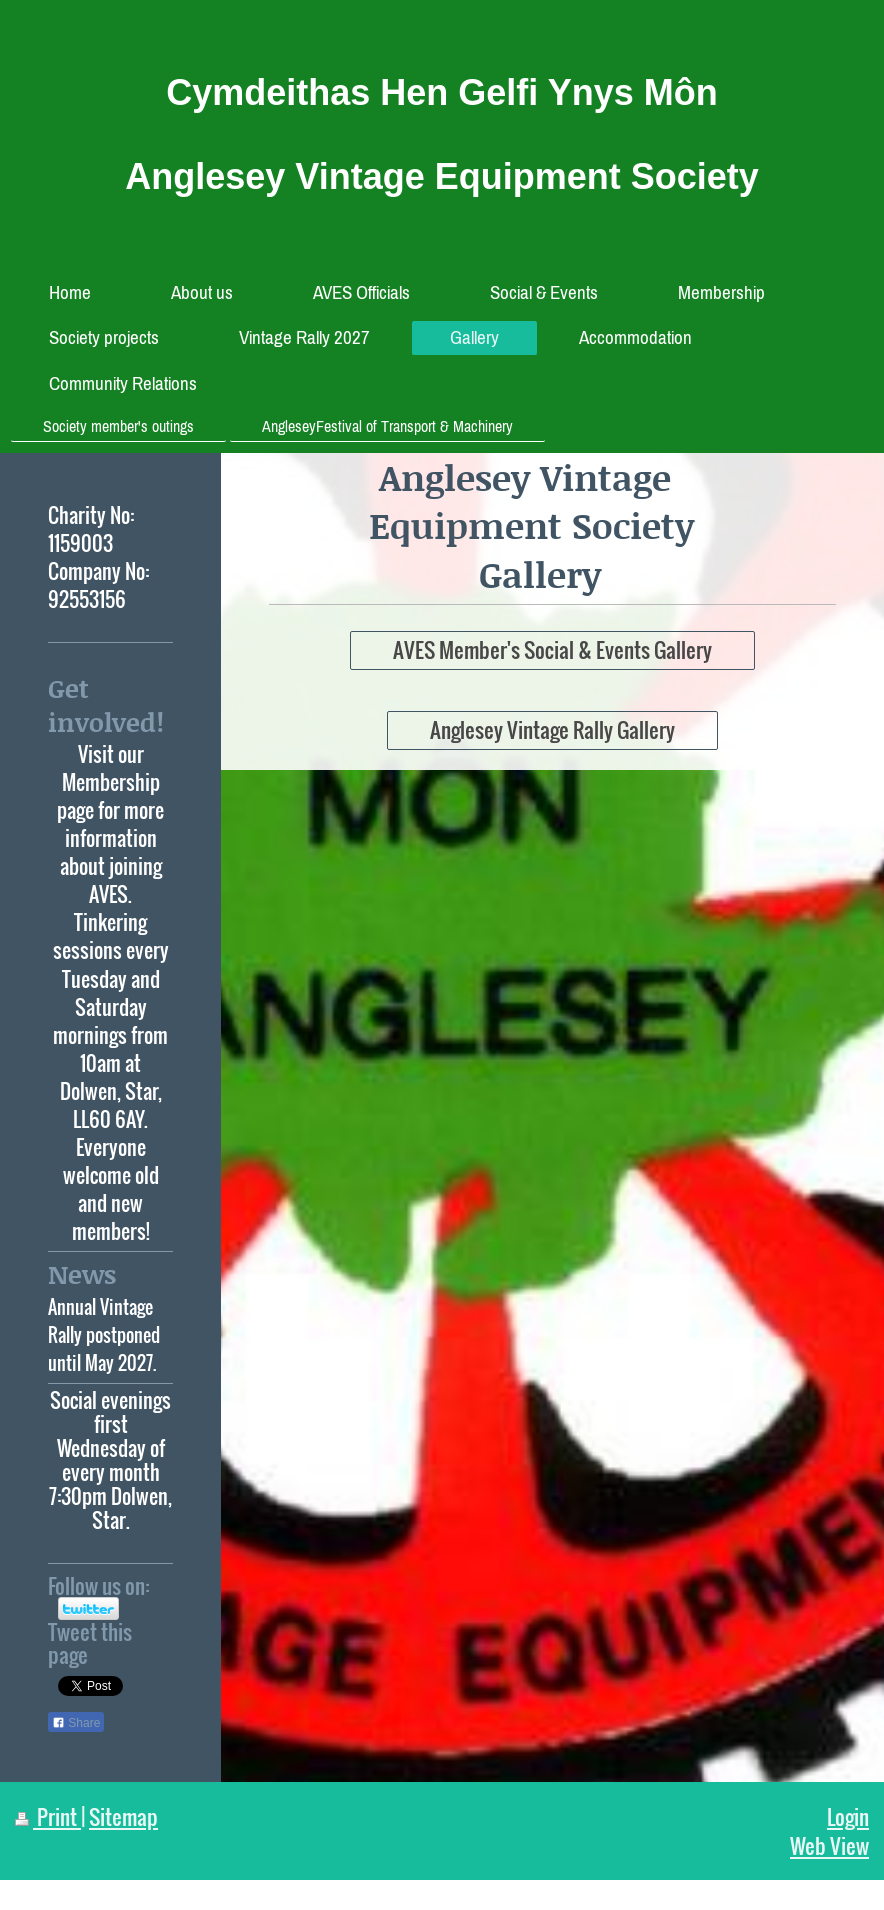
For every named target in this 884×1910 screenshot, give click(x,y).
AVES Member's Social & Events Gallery (552, 649)
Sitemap (123, 1816)
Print (48, 1816)
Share (76, 1723)
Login (848, 1816)
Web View (829, 1845)
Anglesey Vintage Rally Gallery (552, 729)
